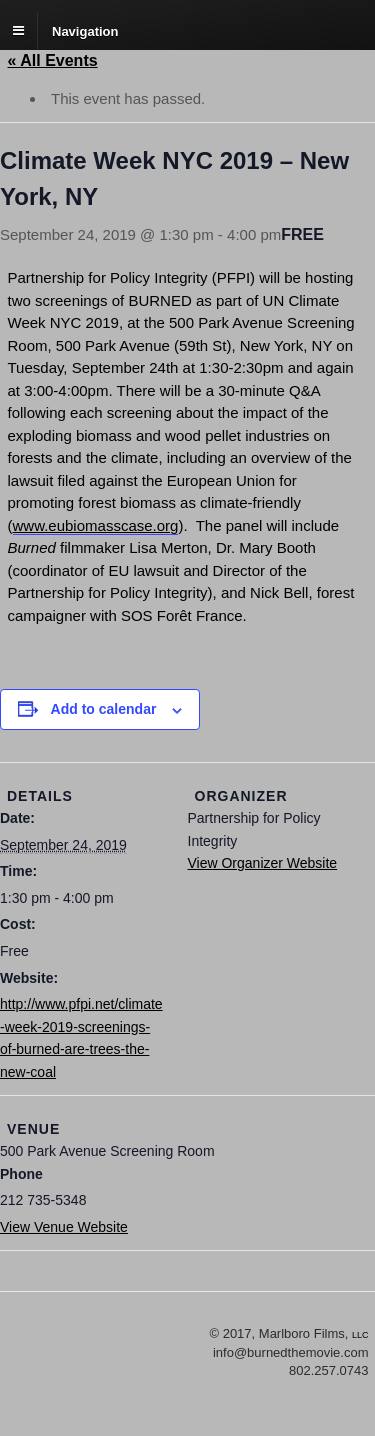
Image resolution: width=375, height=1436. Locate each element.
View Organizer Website (263, 863)
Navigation (85, 30)
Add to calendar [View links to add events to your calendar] (104, 709)
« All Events (53, 60)
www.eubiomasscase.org (96, 525)
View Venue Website (64, 1227)
